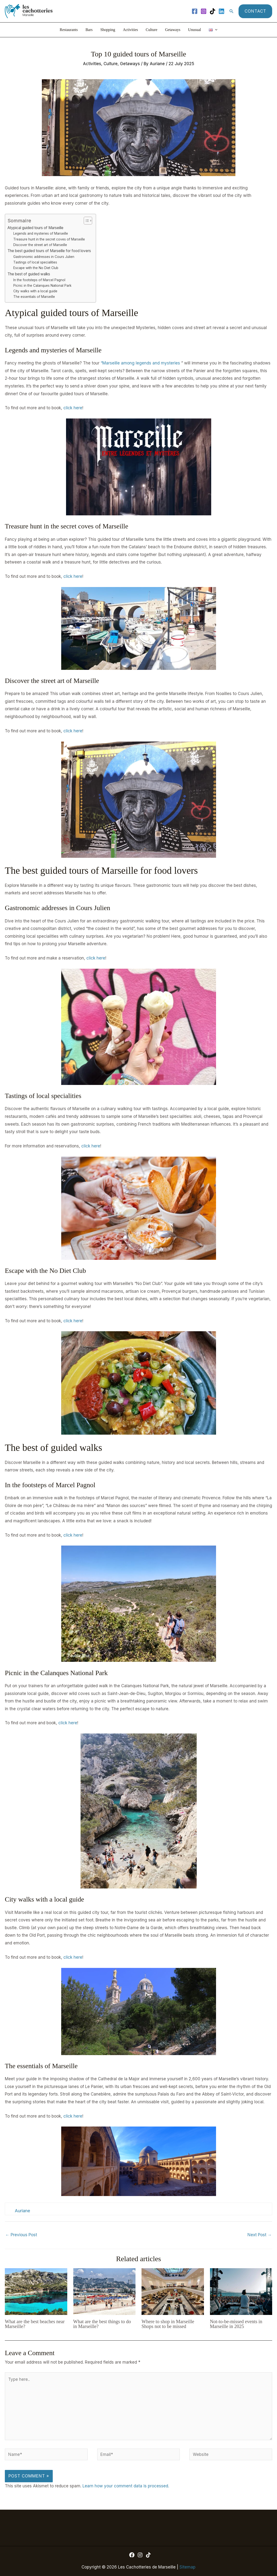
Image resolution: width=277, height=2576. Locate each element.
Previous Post (21, 2234)
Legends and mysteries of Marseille (40, 233)
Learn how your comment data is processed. (125, 2485)
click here (72, 407)
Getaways (172, 30)
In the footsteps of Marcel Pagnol (39, 280)
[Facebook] (195, 11)
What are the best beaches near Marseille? (35, 2324)
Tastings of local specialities (35, 262)
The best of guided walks (28, 274)
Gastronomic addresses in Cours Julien (43, 257)
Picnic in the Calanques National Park (42, 285)
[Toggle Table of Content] (85, 221)
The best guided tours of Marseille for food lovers (49, 250)
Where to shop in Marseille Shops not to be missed (168, 2324)
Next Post (259, 2234)
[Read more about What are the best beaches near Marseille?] (36, 2291)
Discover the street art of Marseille (40, 245)
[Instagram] (204, 11)
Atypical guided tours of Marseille (35, 227)
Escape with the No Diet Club (35, 268)
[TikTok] (213, 11)
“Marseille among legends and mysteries (140, 363)
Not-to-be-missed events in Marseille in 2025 (236, 2324)
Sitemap (187, 2567)
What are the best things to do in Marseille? (102, 2324)
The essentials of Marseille (34, 297)
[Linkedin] (221, 11)
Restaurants (69, 30)
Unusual (194, 30)
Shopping (107, 30)
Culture (151, 30)
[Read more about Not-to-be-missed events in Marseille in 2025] (241, 2291)
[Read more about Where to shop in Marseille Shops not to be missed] (173, 2291)
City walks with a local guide (35, 291)
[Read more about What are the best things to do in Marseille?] (104, 2291)
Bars (88, 30)
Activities (130, 30)
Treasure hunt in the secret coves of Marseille (49, 239)
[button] (231, 11)
